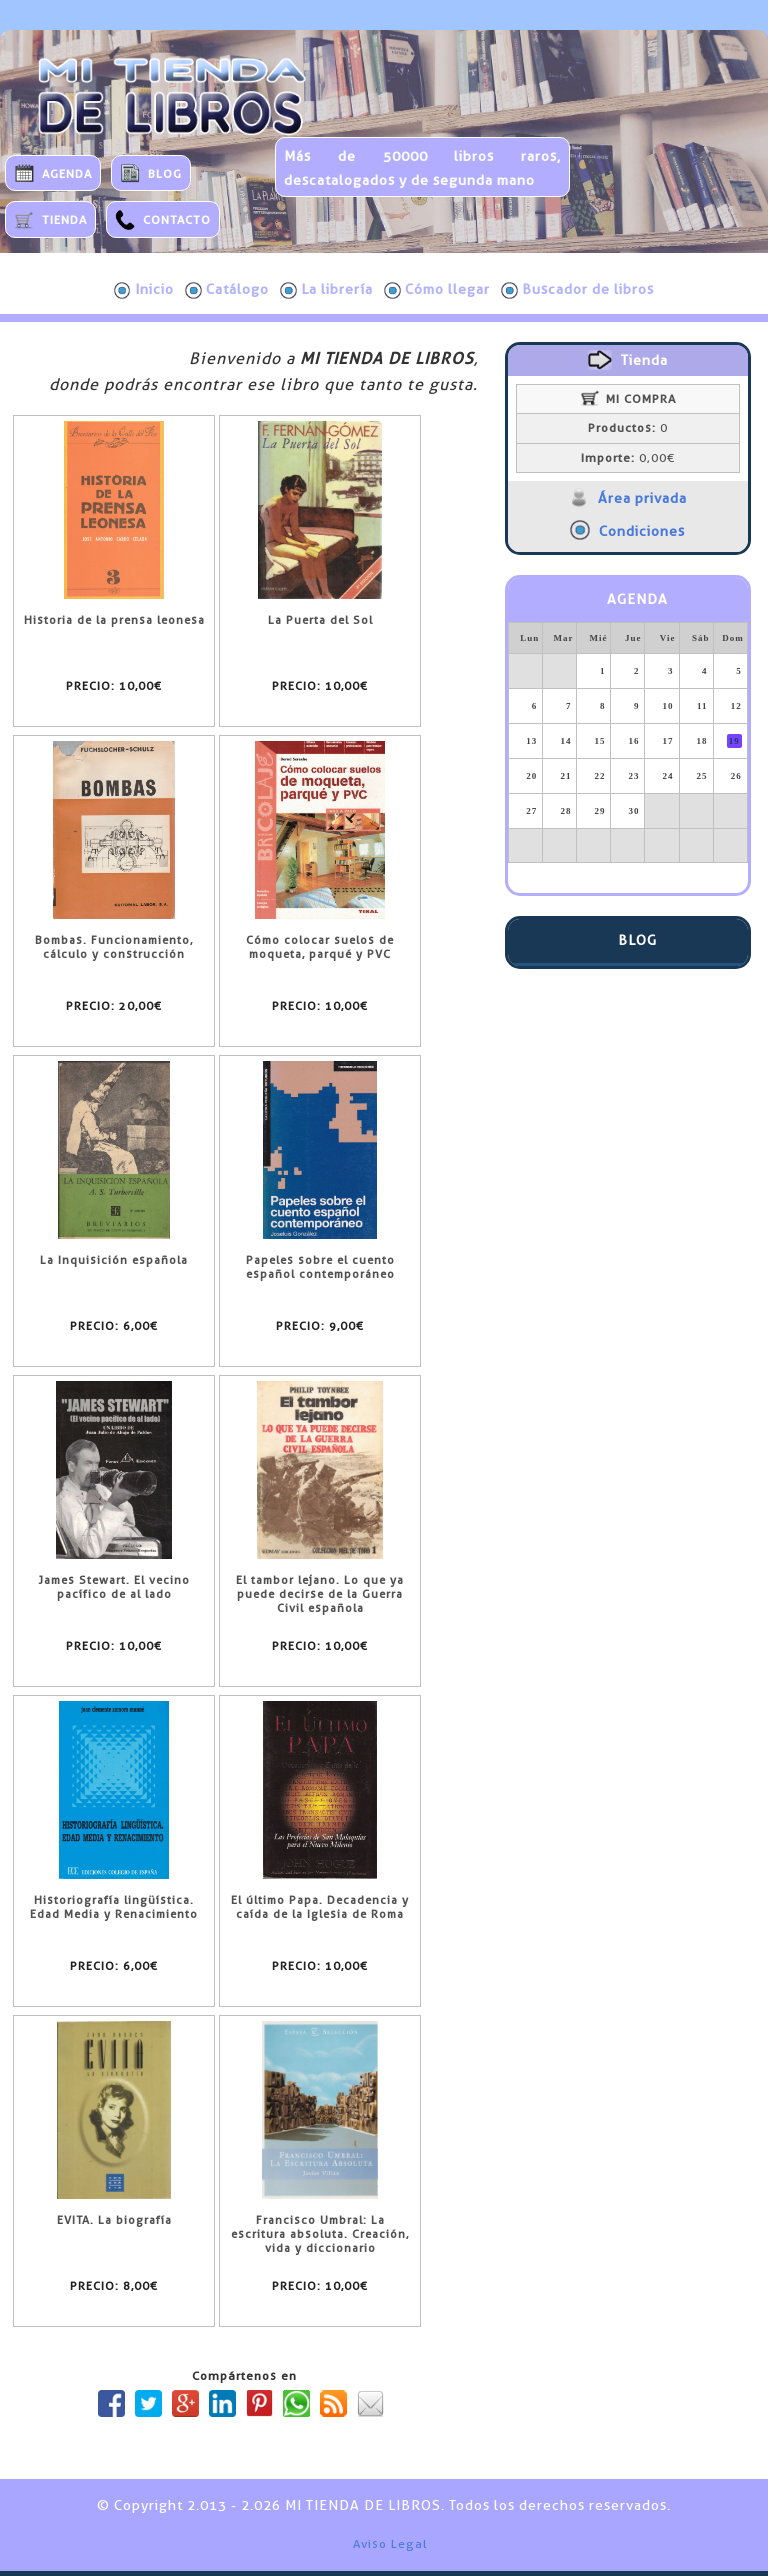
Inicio (144, 290)
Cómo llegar (437, 290)
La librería (326, 290)
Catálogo (227, 290)
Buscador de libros (577, 290)
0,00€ (628, 458)
